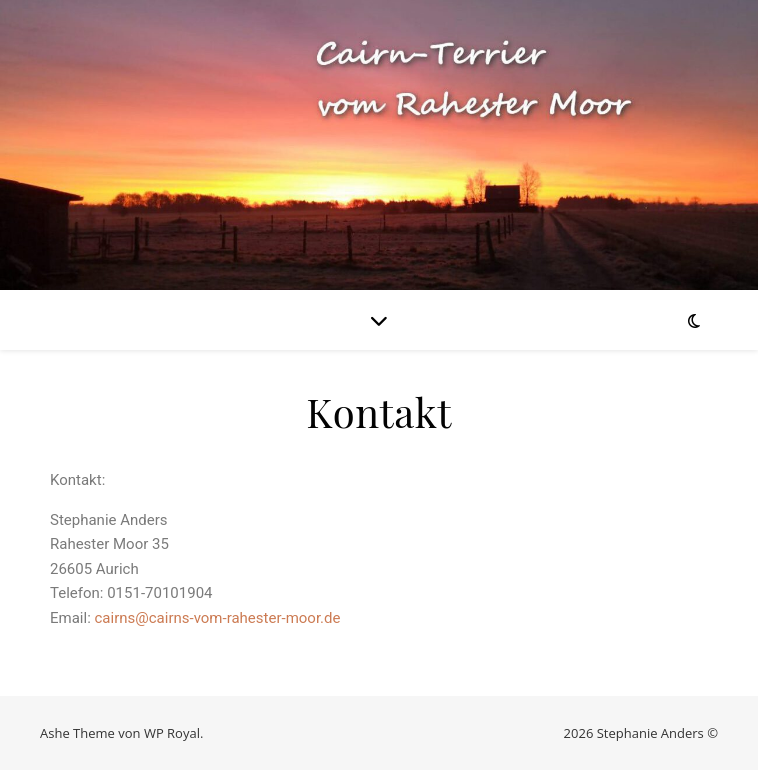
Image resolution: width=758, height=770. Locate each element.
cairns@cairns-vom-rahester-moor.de (218, 618)
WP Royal (172, 733)
